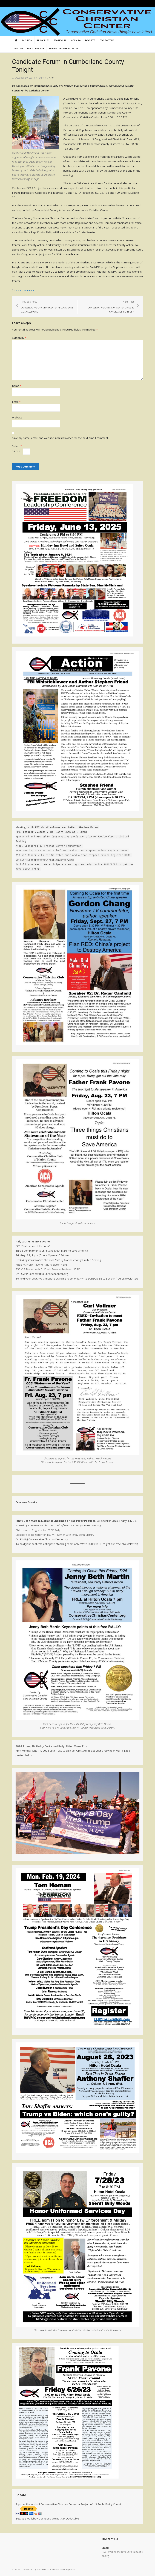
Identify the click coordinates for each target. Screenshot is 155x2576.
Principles (43, 40)
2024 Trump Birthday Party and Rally (40, 1746)
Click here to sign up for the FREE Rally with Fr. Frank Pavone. (78, 1458)
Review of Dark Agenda (63, 48)
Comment (19, 337)
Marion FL (60, 40)
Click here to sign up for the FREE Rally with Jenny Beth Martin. (77, 1724)
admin (42, 77)
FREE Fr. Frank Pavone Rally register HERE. (42, 1264)
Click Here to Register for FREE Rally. (38, 1530)
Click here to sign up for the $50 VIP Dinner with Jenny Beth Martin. (77, 1727)
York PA (76, 40)
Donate (90, 40)
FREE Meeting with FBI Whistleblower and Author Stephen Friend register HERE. (72, 850)
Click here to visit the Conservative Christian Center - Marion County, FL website (78, 2330)
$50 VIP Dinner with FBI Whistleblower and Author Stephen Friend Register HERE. (74, 855)
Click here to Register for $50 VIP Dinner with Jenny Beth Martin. (55, 1534)
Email (16, 401)
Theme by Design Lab (63, 2569)
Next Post (107, 307)
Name (16, 386)
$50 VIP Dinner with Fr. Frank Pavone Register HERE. (48, 1269)
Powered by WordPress (36, 2569)
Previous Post (47, 307)
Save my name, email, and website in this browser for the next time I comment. (60, 438)
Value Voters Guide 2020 (29, 48)
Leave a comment (24, 290)
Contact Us (106, 40)
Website (17, 417)
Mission (27, 40)
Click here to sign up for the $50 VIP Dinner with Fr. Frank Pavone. (77, 1462)
